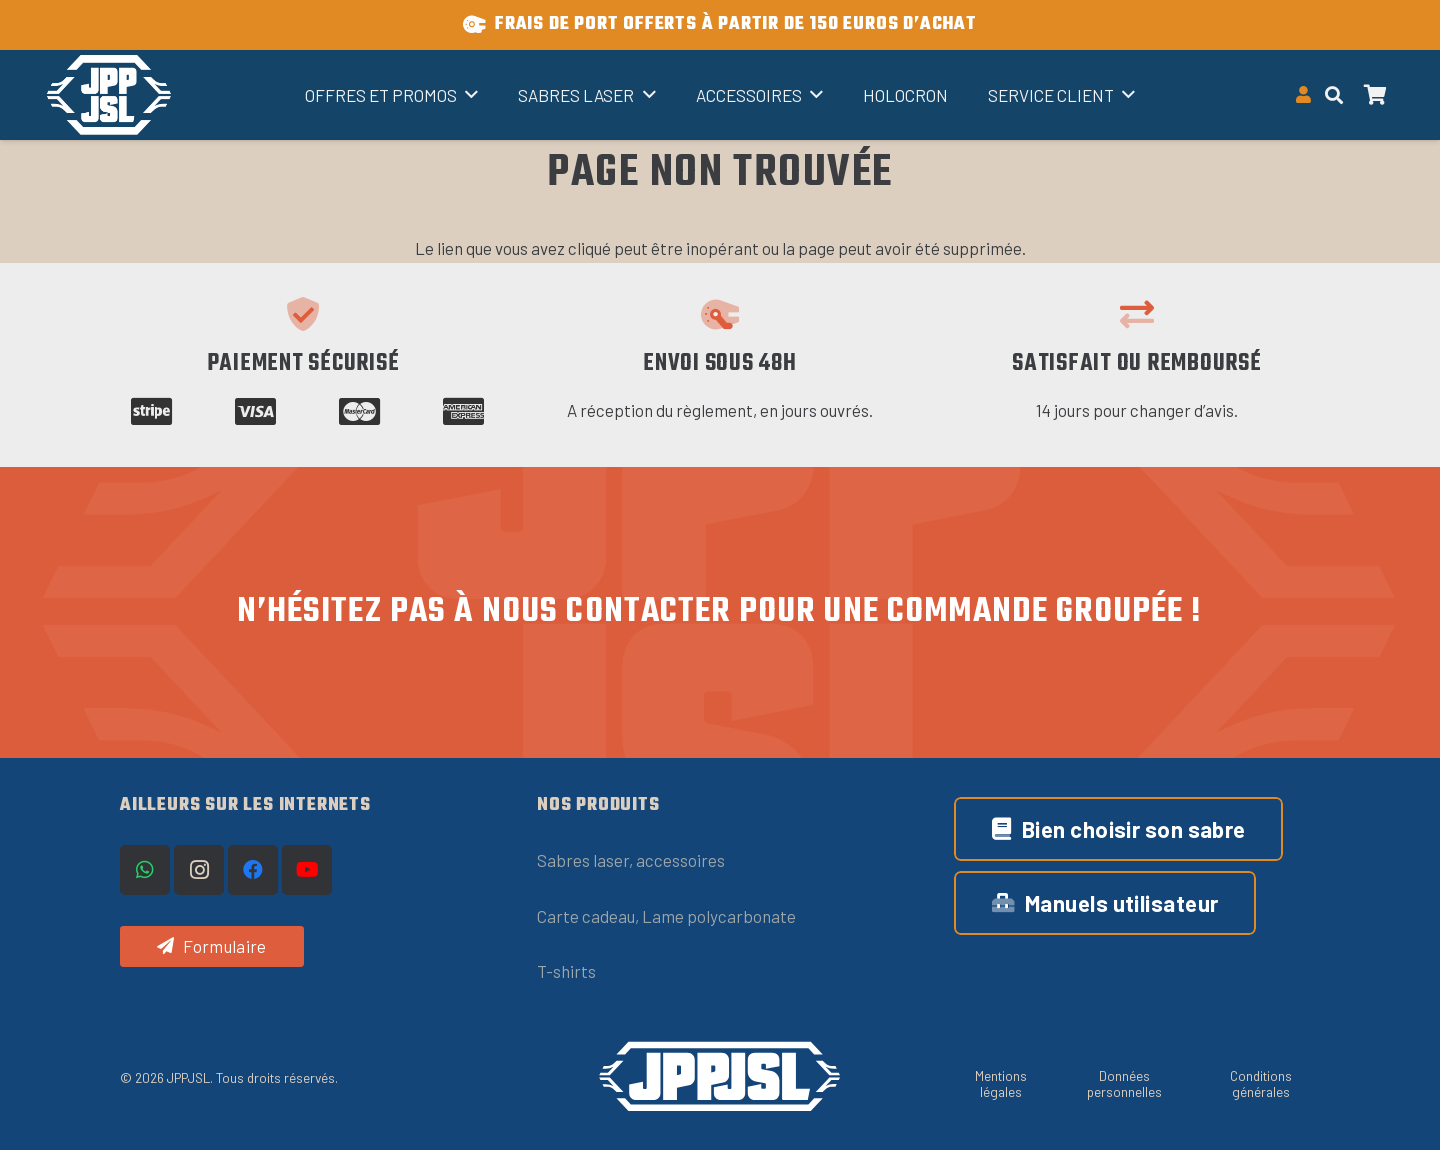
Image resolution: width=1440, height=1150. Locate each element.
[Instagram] (199, 870)
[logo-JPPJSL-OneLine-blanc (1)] (720, 1076)
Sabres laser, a (591, 860)
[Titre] (109, 95)
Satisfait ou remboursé (1137, 364)
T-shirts (566, 971)
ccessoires (685, 860)
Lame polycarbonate (719, 916)
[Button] (1304, 95)
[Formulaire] (212, 946)
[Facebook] (253, 870)
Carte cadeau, (589, 916)
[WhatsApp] (145, 870)
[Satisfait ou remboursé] (1137, 314)
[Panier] (1376, 95)
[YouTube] (307, 870)
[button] (467, 95)
